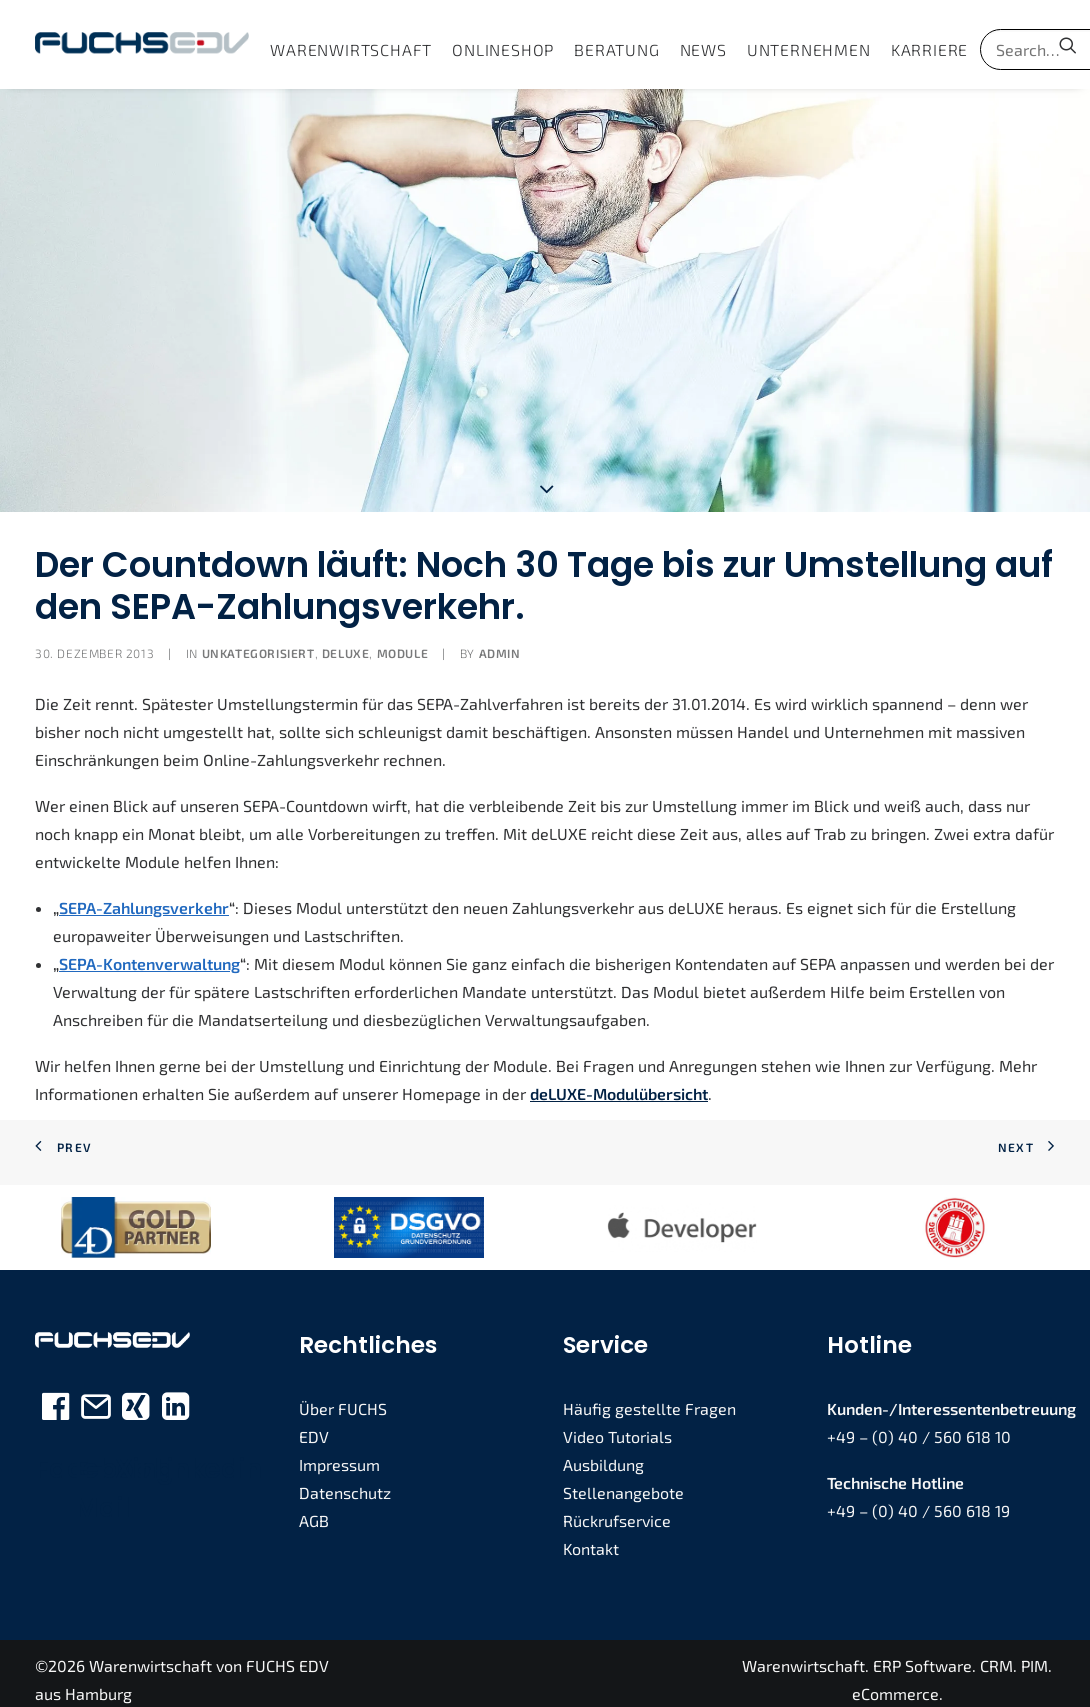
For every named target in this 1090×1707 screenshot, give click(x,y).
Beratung (616, 49)
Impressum (339, 1452)
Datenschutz (345, 1480)
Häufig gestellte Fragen (649, 1396)
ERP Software (922, 1652)
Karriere (929, 49)
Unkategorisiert (258, 641)
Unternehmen (809, 49)
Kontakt (591, 1536)
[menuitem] (351, 49)
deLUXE (346, 641)
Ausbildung (603, 1452)
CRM (996, 1652)
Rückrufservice (617, 1508)
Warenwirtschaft (351, 49)
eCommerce (895, 1680)
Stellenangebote (623, 1480)
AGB (314, 1508)
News (703, 49)
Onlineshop (503, 49)
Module (403, 641)
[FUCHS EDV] (142, 44)
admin (500, 641)
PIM (1034, 1652)
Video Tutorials (617, 1424)
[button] (1068, 44)
